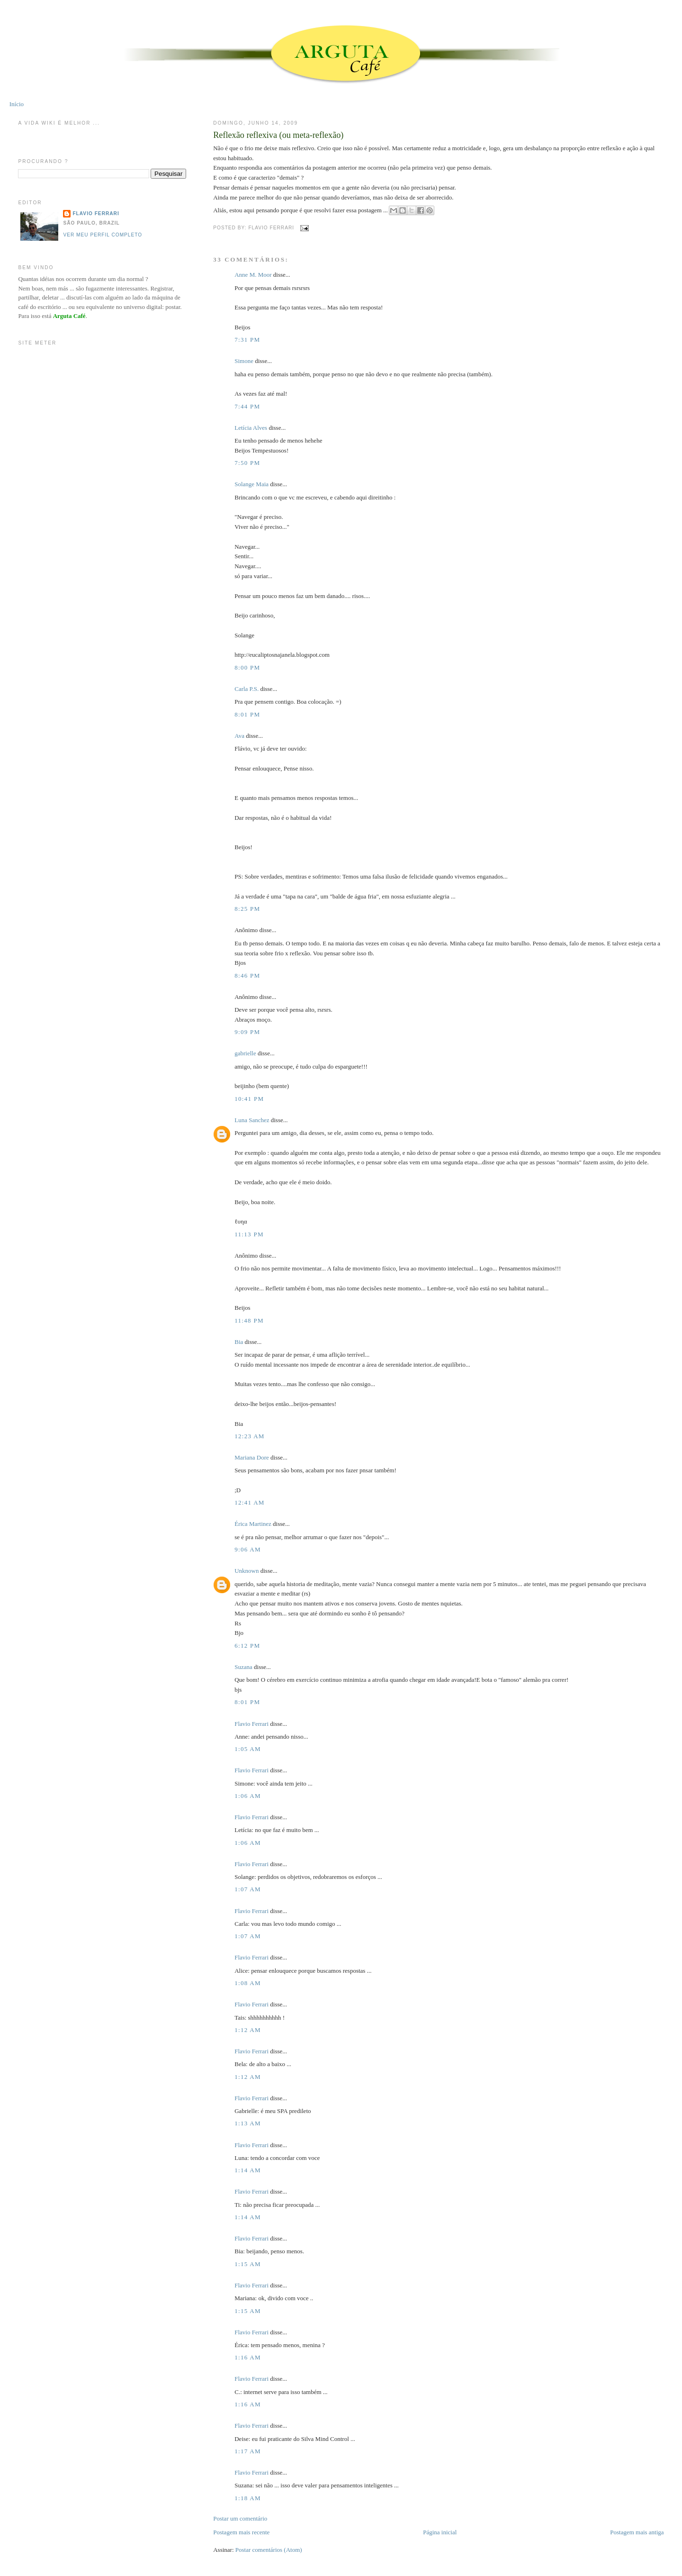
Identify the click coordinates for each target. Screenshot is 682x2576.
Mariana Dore (251, 1457)
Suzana (243, 1666)
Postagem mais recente (241, 2532)
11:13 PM (249, 1234)
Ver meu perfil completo (102, 234)
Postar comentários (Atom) (268, 2549)
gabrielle (245, 1053)
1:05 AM (247, 1748)
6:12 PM (247, 1645)
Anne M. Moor (252, 274)
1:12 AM (247, 2029)
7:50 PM (247, 462)
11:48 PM (249, 1320)
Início (16, 104)
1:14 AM (247, 2170)
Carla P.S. (246, 688)
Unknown (246, 1570)
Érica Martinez (252, 1523)
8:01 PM (247, 714)
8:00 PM (247, 667)
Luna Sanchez (251, 1120)
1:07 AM (247, 1889)
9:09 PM (247, 1031)
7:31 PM (247, 339)
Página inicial (440, 2532)
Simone (243, 360)
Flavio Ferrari (251, 1723)
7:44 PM (247, 406)
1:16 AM (247, 2357)
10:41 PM (249, 1098)
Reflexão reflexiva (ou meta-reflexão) (278, 135)
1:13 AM (247, 2123)
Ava (239, 735)
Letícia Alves (250, 427)
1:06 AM (247, 1795)
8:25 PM (247, 908)
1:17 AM (247, 2451)
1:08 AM (247, 1982)
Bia (238, 1341)
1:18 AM (247, 2498)
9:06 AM (247, 1549)
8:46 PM (247, 975)
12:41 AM (249, 1502)
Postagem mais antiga (637, 2532)
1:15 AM (247, 2264)
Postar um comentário (240, 2518)
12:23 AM (249, 1436)
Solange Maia (251, 484)
